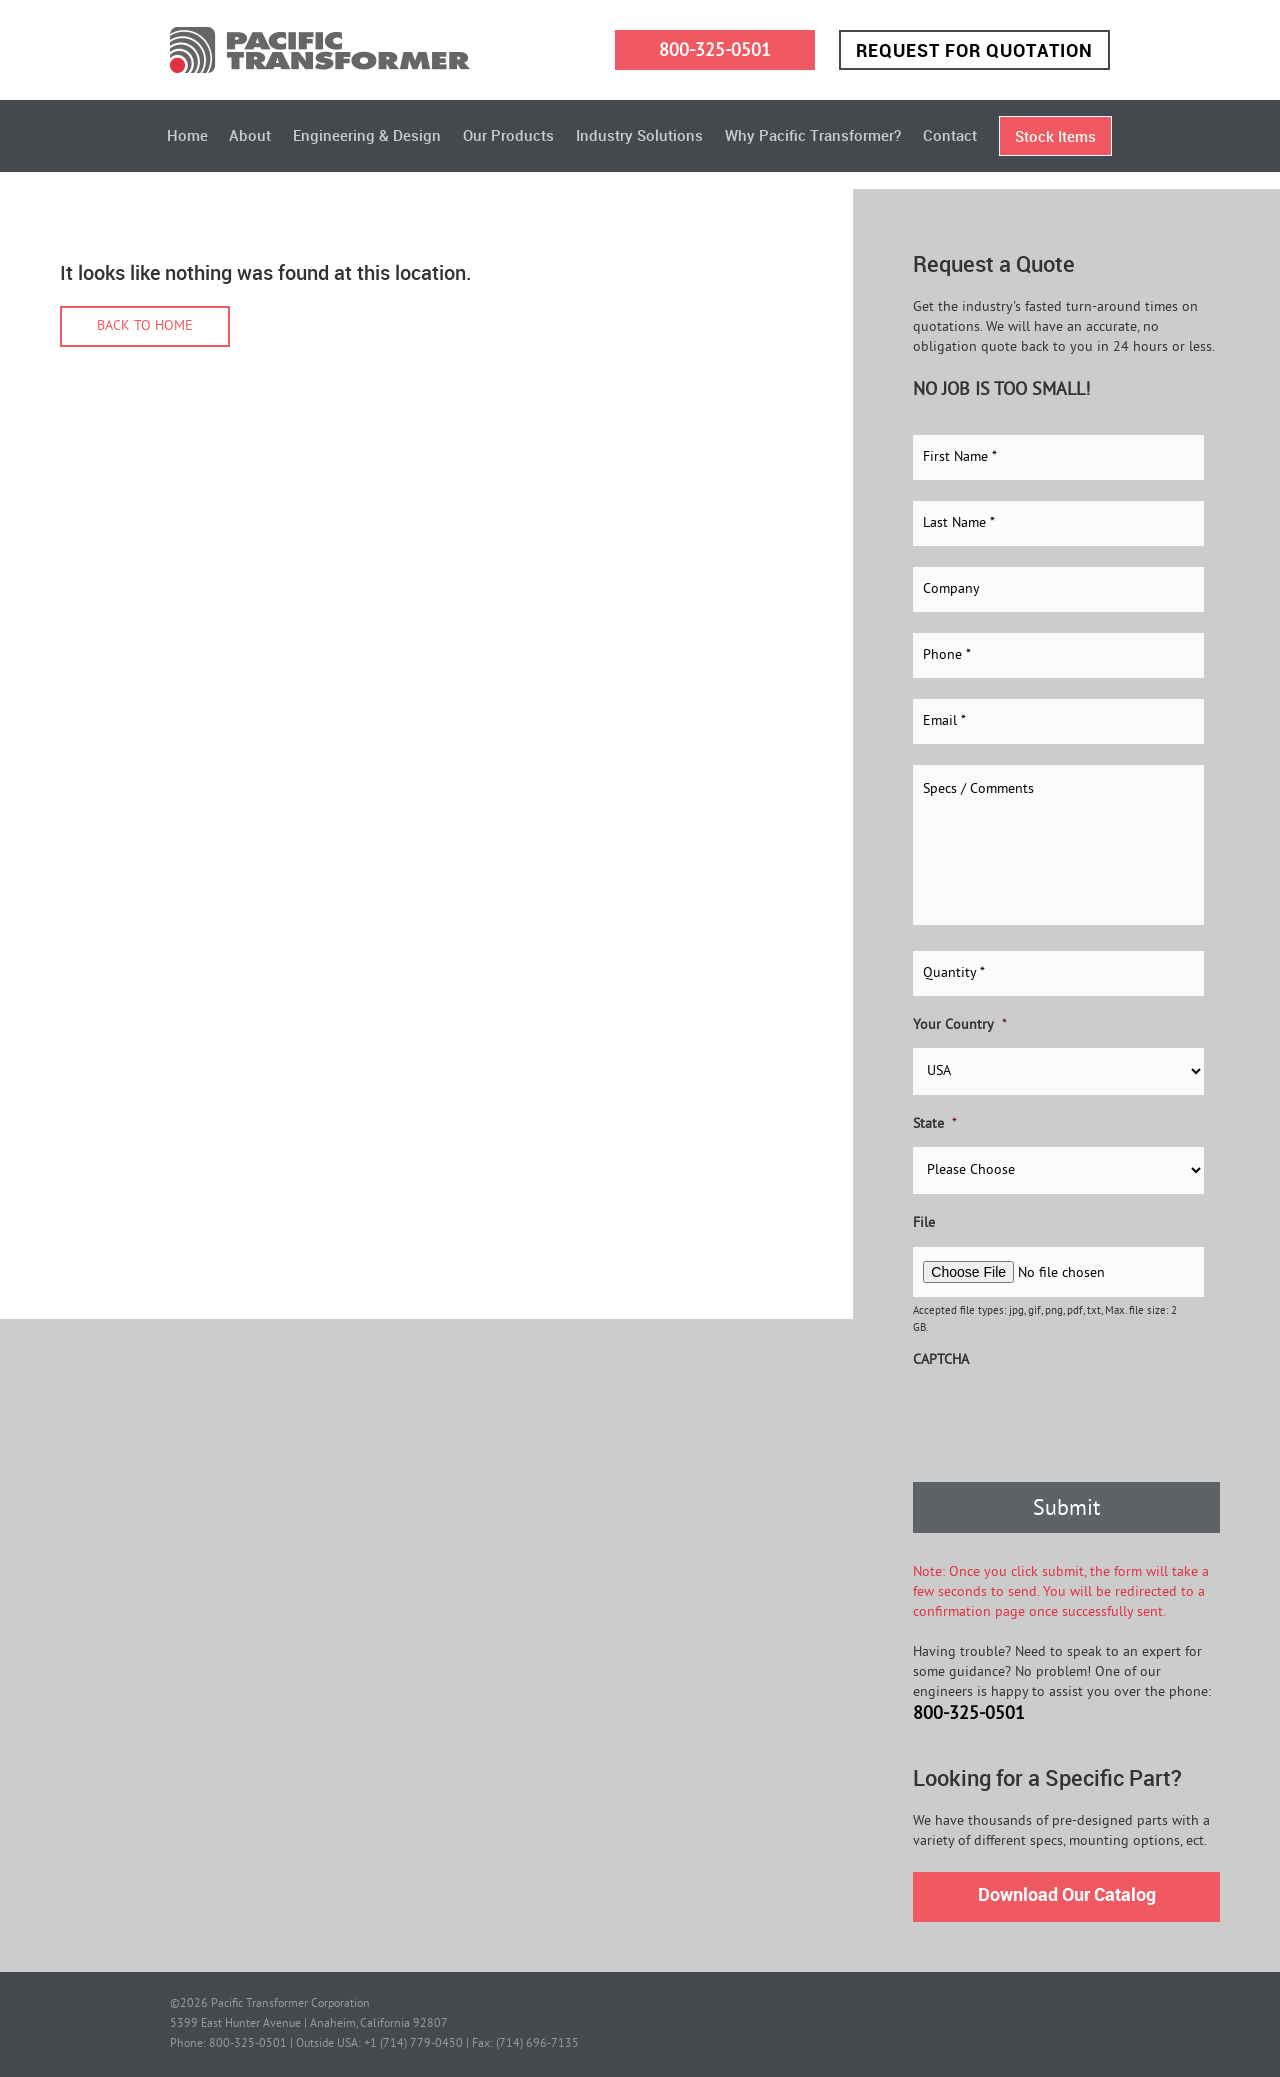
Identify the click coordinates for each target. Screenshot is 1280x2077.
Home (187, 135)
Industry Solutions (639, 135)
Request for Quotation (974, 50)
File (924, 1223)
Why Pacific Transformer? (813, 135)
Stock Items (1055, 136)
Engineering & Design (367, 135)
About (250, 135)
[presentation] (1065, 1422)
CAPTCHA (941, 1360)
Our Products (508, 135)
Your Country (960, 1025)
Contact (950, 135)
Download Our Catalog (1067, 1894)
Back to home (145, 326)
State (935, 1124)
